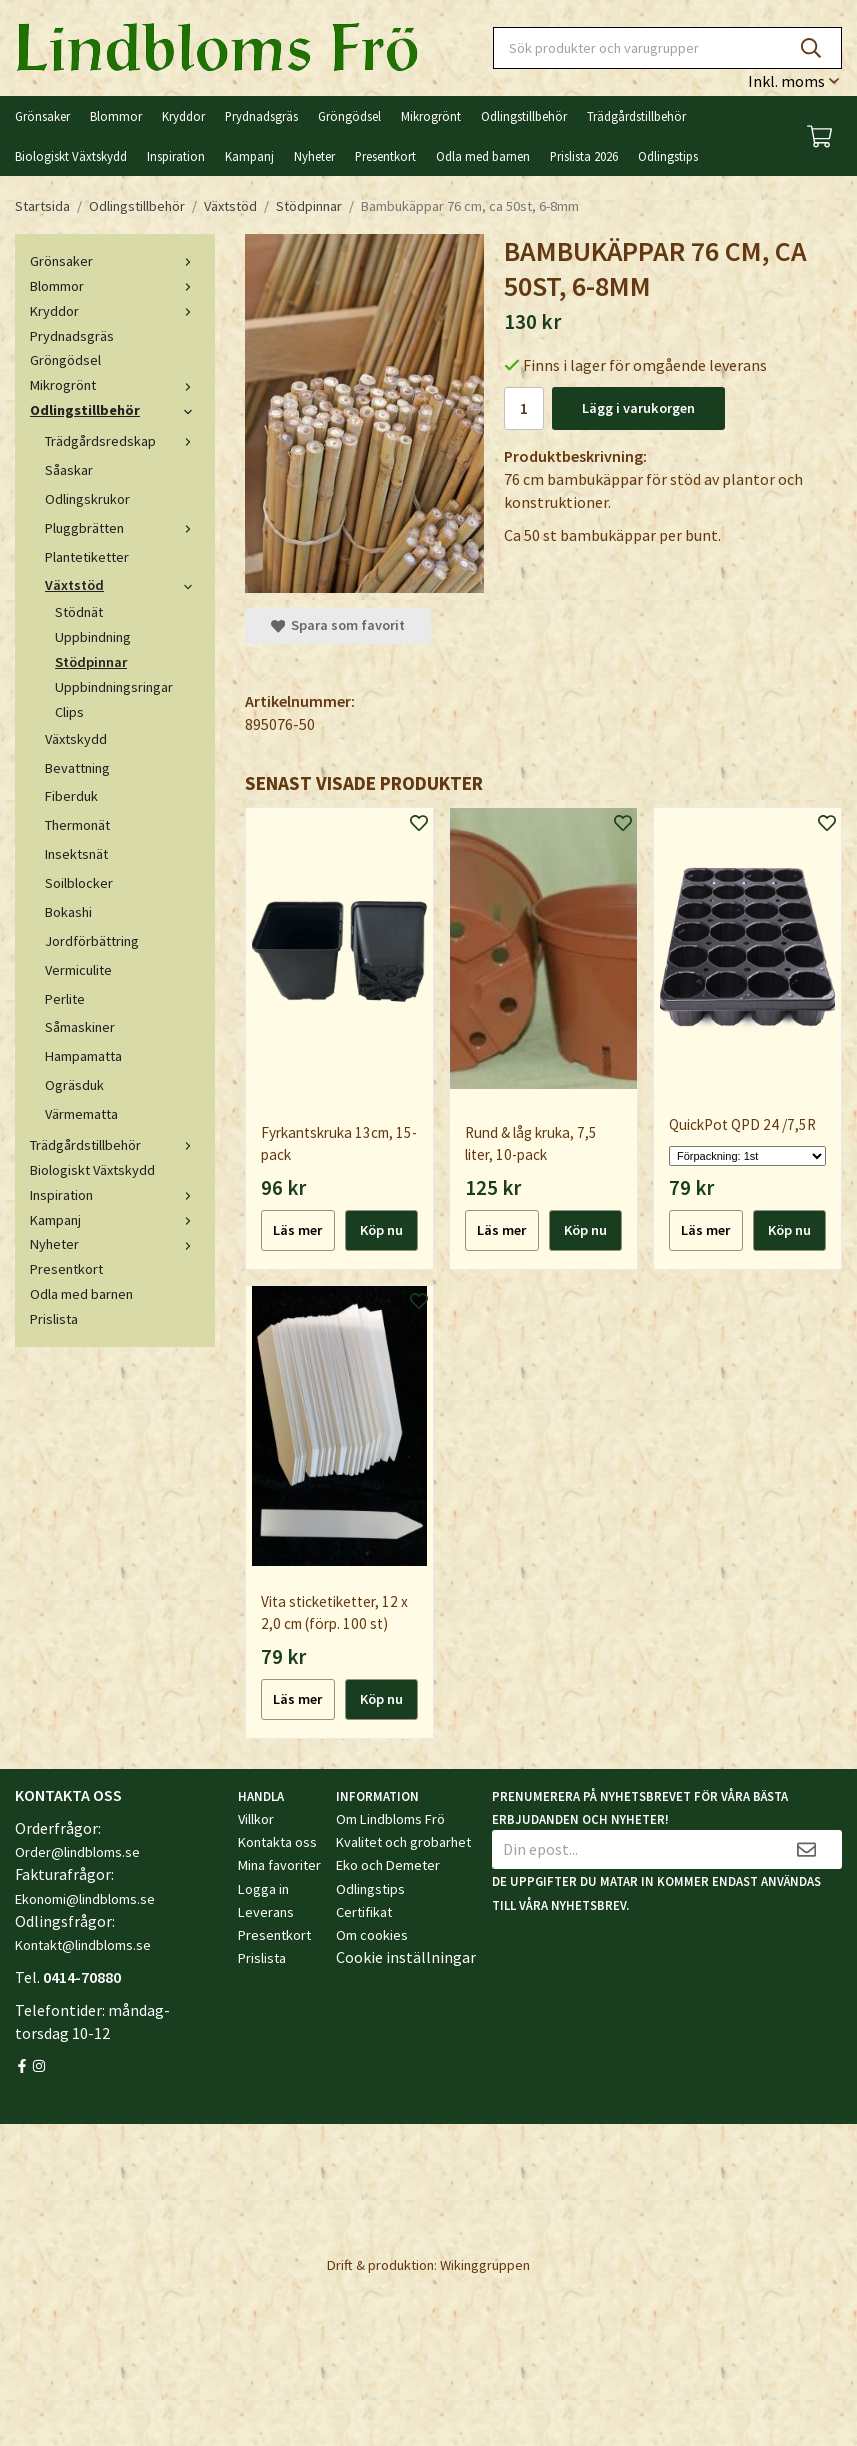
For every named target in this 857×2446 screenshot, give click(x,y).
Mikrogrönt (431, 116)
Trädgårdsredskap (122, 441)
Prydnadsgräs (261, 116)
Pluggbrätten (122, 528)
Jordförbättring (92, 941)
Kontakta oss (277, 1842)
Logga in (263, 1889)
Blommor (116, 116)
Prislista (54, 1319)
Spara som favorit (338, 625)
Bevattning (77, 768)
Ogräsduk (74, 1085)
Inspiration (176, 156)
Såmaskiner (80, 1027)
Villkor (256, 1819)
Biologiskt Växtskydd (71, 156)
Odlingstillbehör (524, 116)
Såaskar (69, 470)
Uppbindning (93, 637)
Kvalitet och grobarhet (403, 1842)
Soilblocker (79, 883)
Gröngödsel (349, 116)
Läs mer (297, 1230)
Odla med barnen (483, 156)
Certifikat (364, 1912)
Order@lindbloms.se (77, 1852)
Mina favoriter (279, 1865)
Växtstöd (122, 585)
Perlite (65, 999)
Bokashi (68, 912)
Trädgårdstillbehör (636, 116)
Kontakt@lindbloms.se (83, 1945)
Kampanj (249, 156)
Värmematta (81, 1114)
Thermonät (77, 825)
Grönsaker (42, 116)
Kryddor (183, 116)
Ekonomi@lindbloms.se (85, 1899)
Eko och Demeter (388, 1865)
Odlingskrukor (87, 499)
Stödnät (79, 612)
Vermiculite (78, 970)
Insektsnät (76, 854)
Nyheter (314, 156)
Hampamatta (83, 1056)
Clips (69, 712)
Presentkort (385, 156)
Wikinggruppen (485, 2265)
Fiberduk (71, 796)
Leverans (266, 1912)
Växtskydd (76, 739)
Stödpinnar (91, 662)
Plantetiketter (87, 557)
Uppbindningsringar (114, 687)
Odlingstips (668, 156)
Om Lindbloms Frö (390, 1819)
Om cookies (372, 1935)
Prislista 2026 (584, 156)
